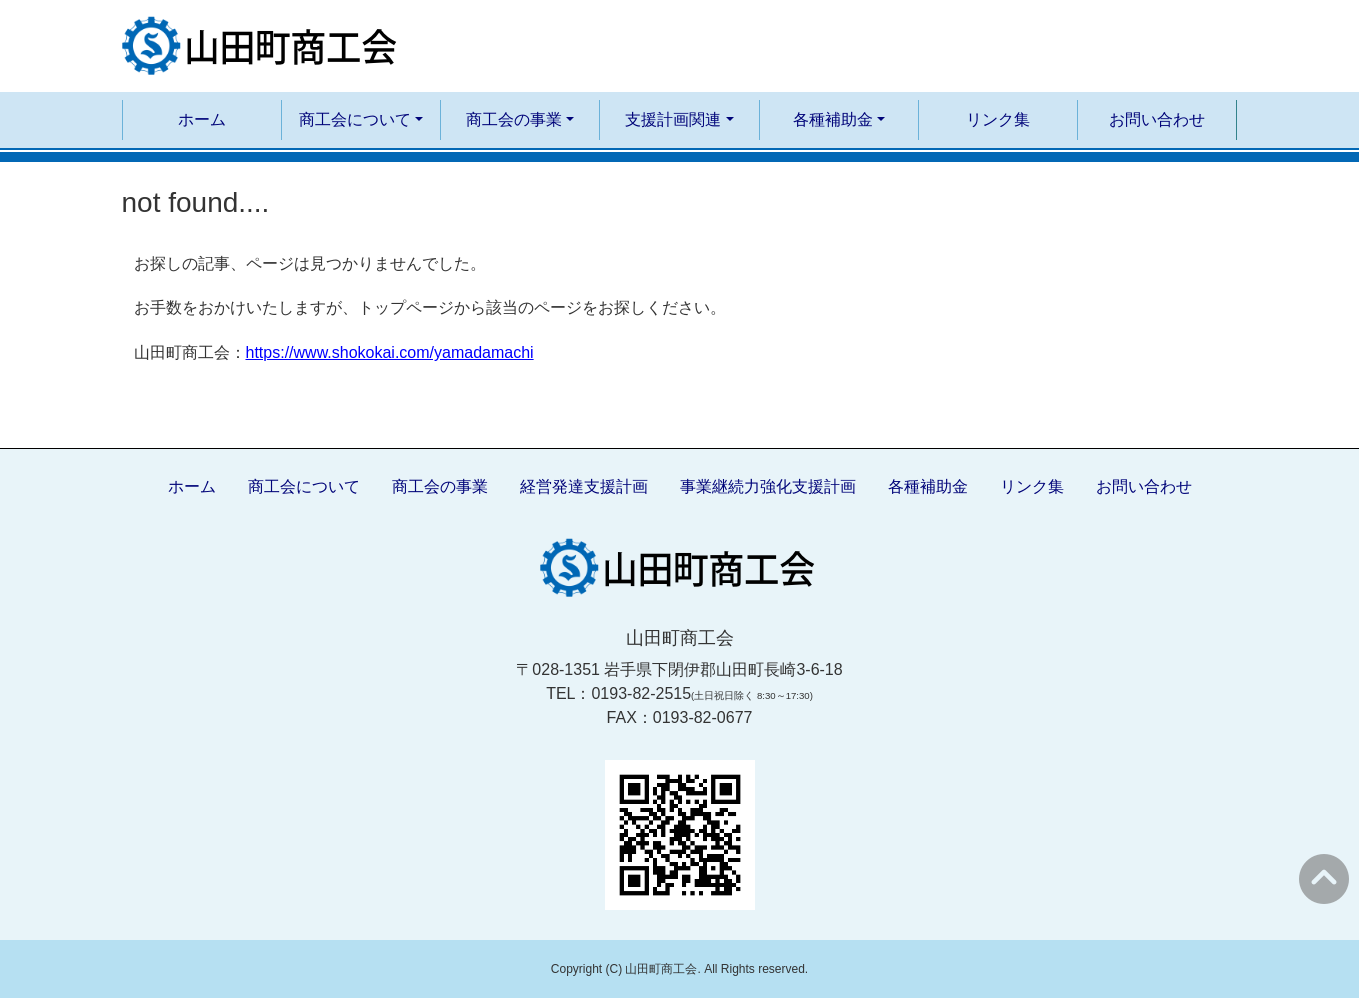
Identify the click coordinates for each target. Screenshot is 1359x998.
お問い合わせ (1157, 119)
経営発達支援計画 (584, 486)
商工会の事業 (440, 486)
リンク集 (998, 119)
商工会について (304, 486)
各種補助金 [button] (833, 119)
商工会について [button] (355, 119)
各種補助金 (928, 486)
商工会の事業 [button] (514, 119)
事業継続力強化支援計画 (768, 486)
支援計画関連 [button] (673, 119)
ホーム (202, 119)
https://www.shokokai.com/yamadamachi (390, 352)
